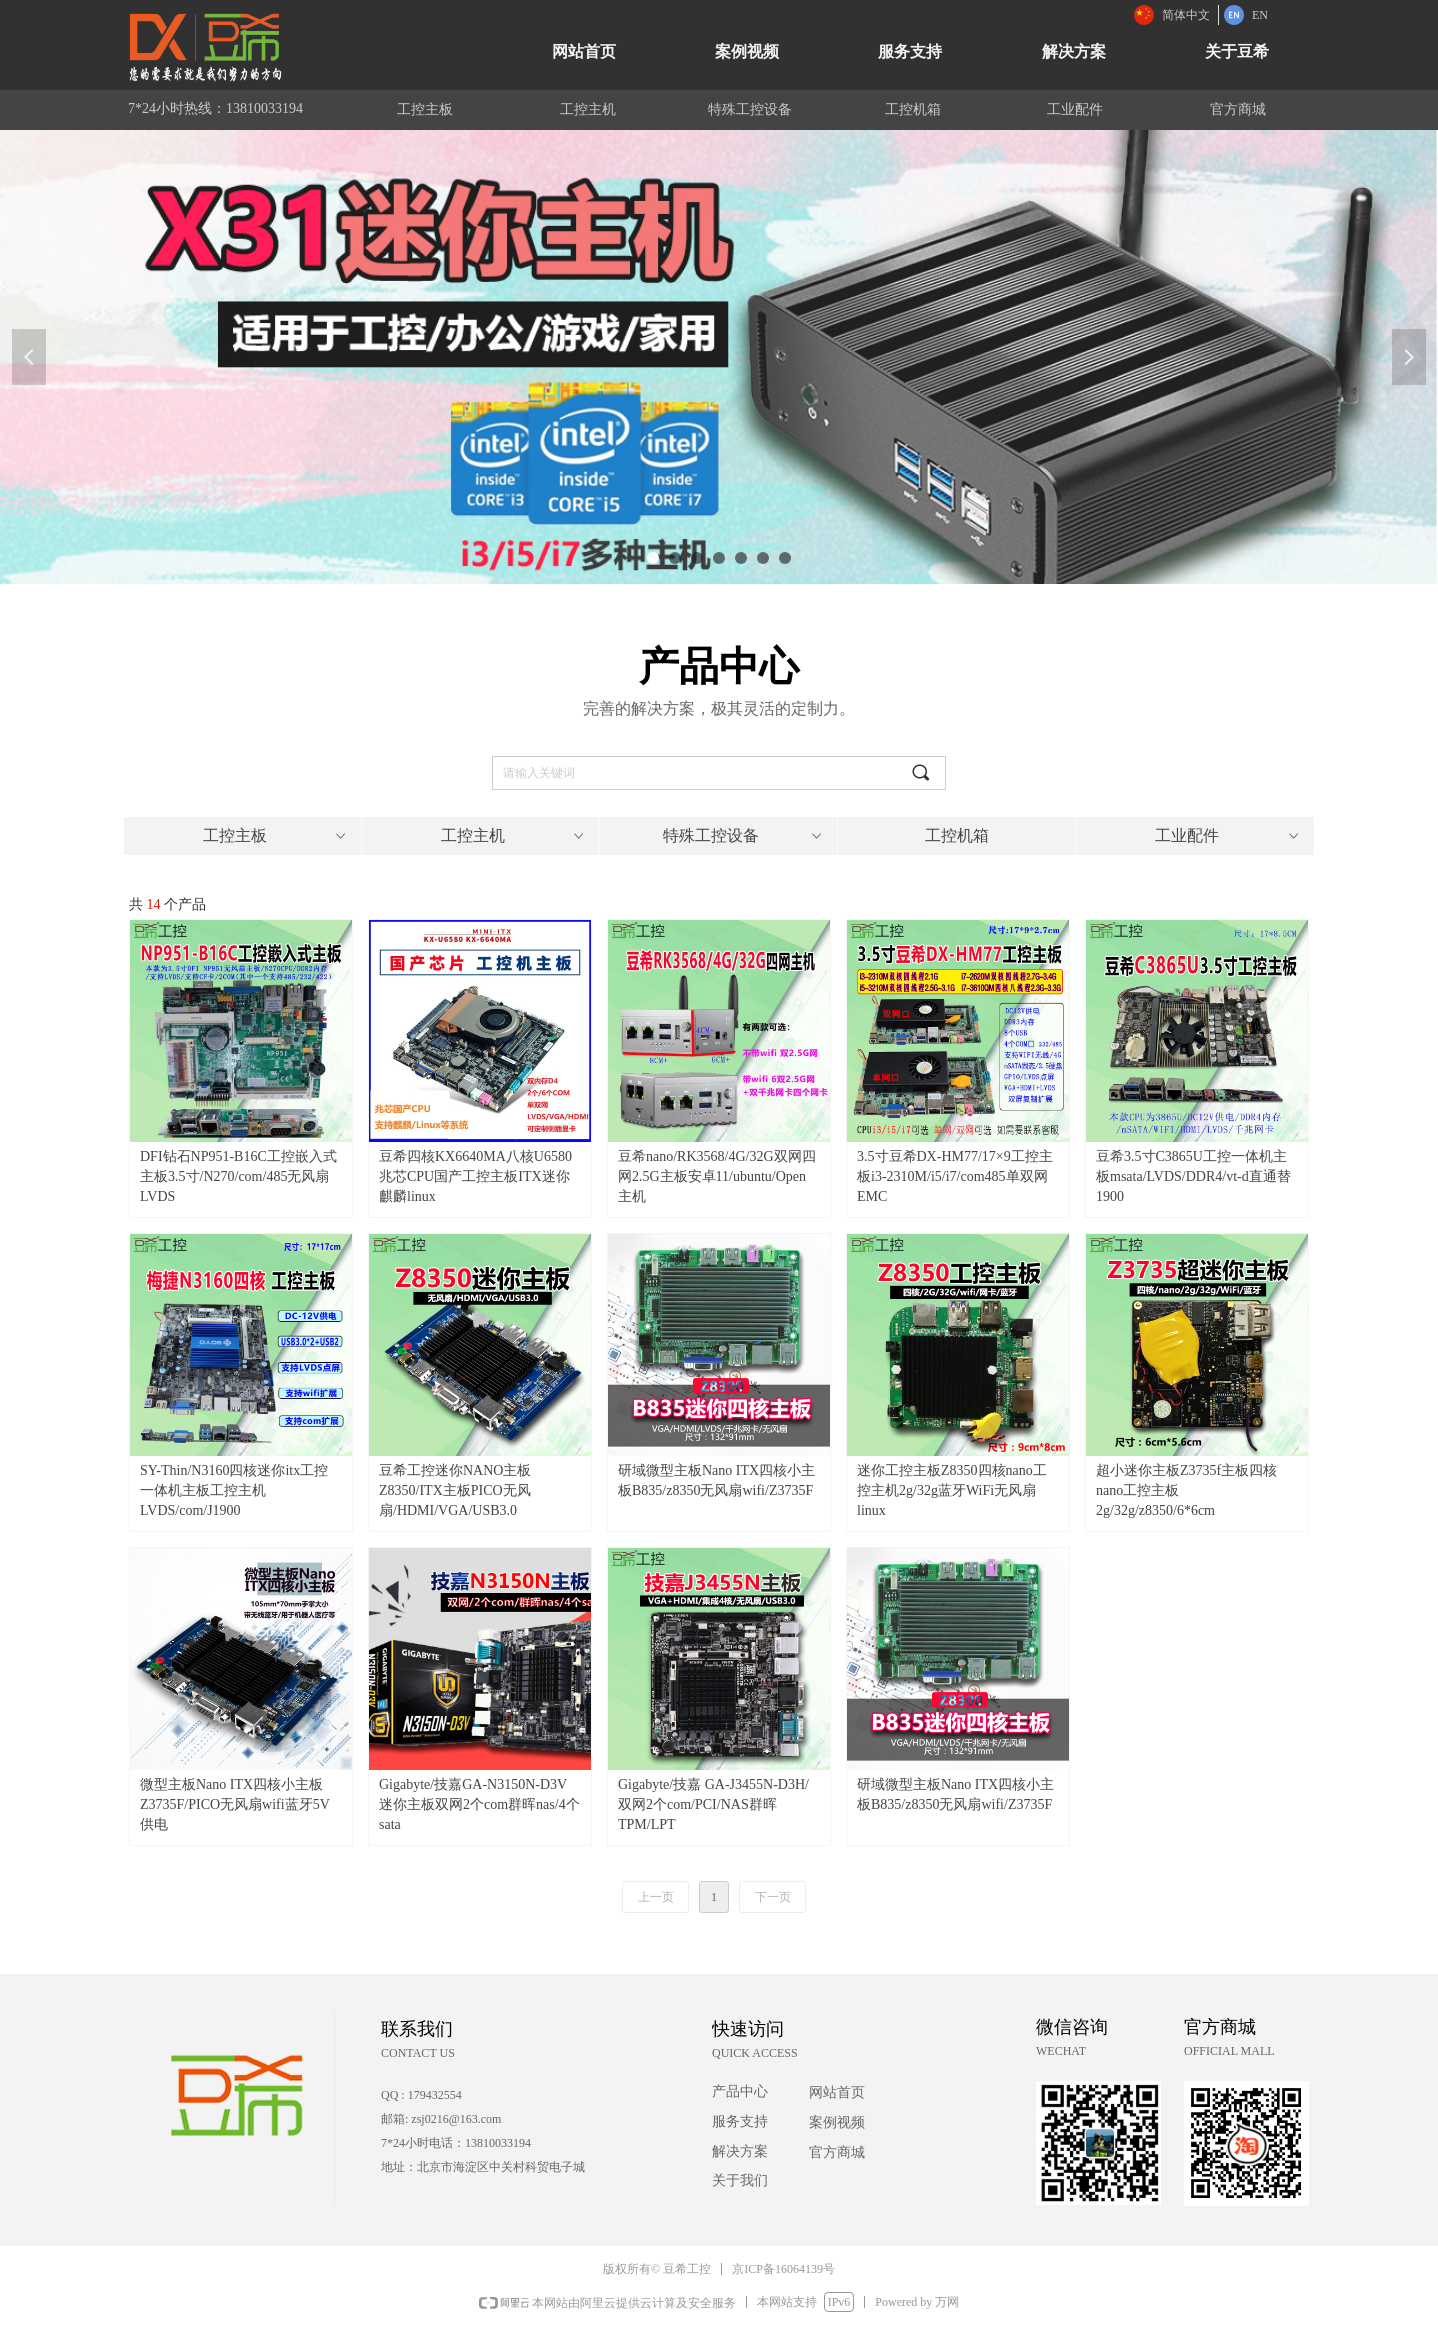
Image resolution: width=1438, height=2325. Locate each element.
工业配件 (1228, 836)
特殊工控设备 (744, 836)
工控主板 (276, 836)
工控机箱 (957, 835)
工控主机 (514, 836)
